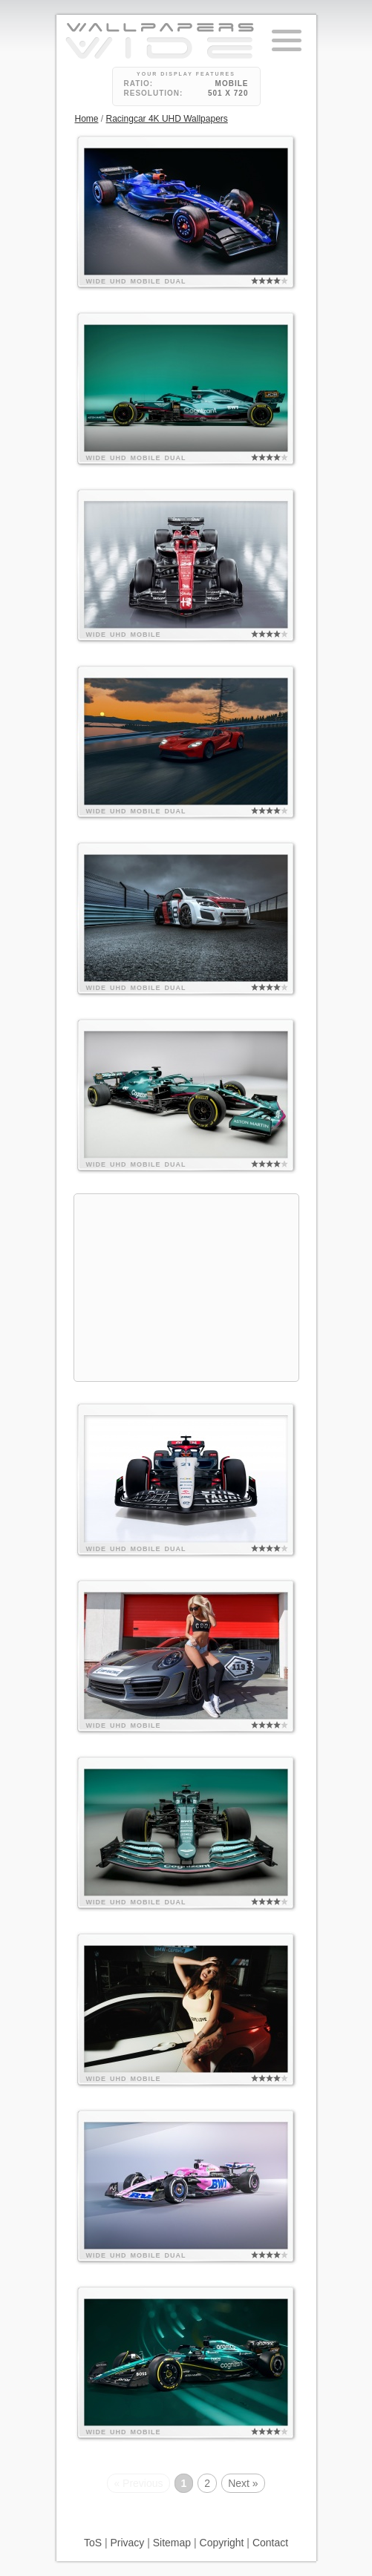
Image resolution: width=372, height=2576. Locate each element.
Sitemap (172, 2543)
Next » (243, 2483)
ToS (93, 2543)
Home (87, 119)
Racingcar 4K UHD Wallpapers (167, 119)
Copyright (222, 2543)
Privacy (127, 2543)
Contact (270, 2543)
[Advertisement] (186, 1287)
